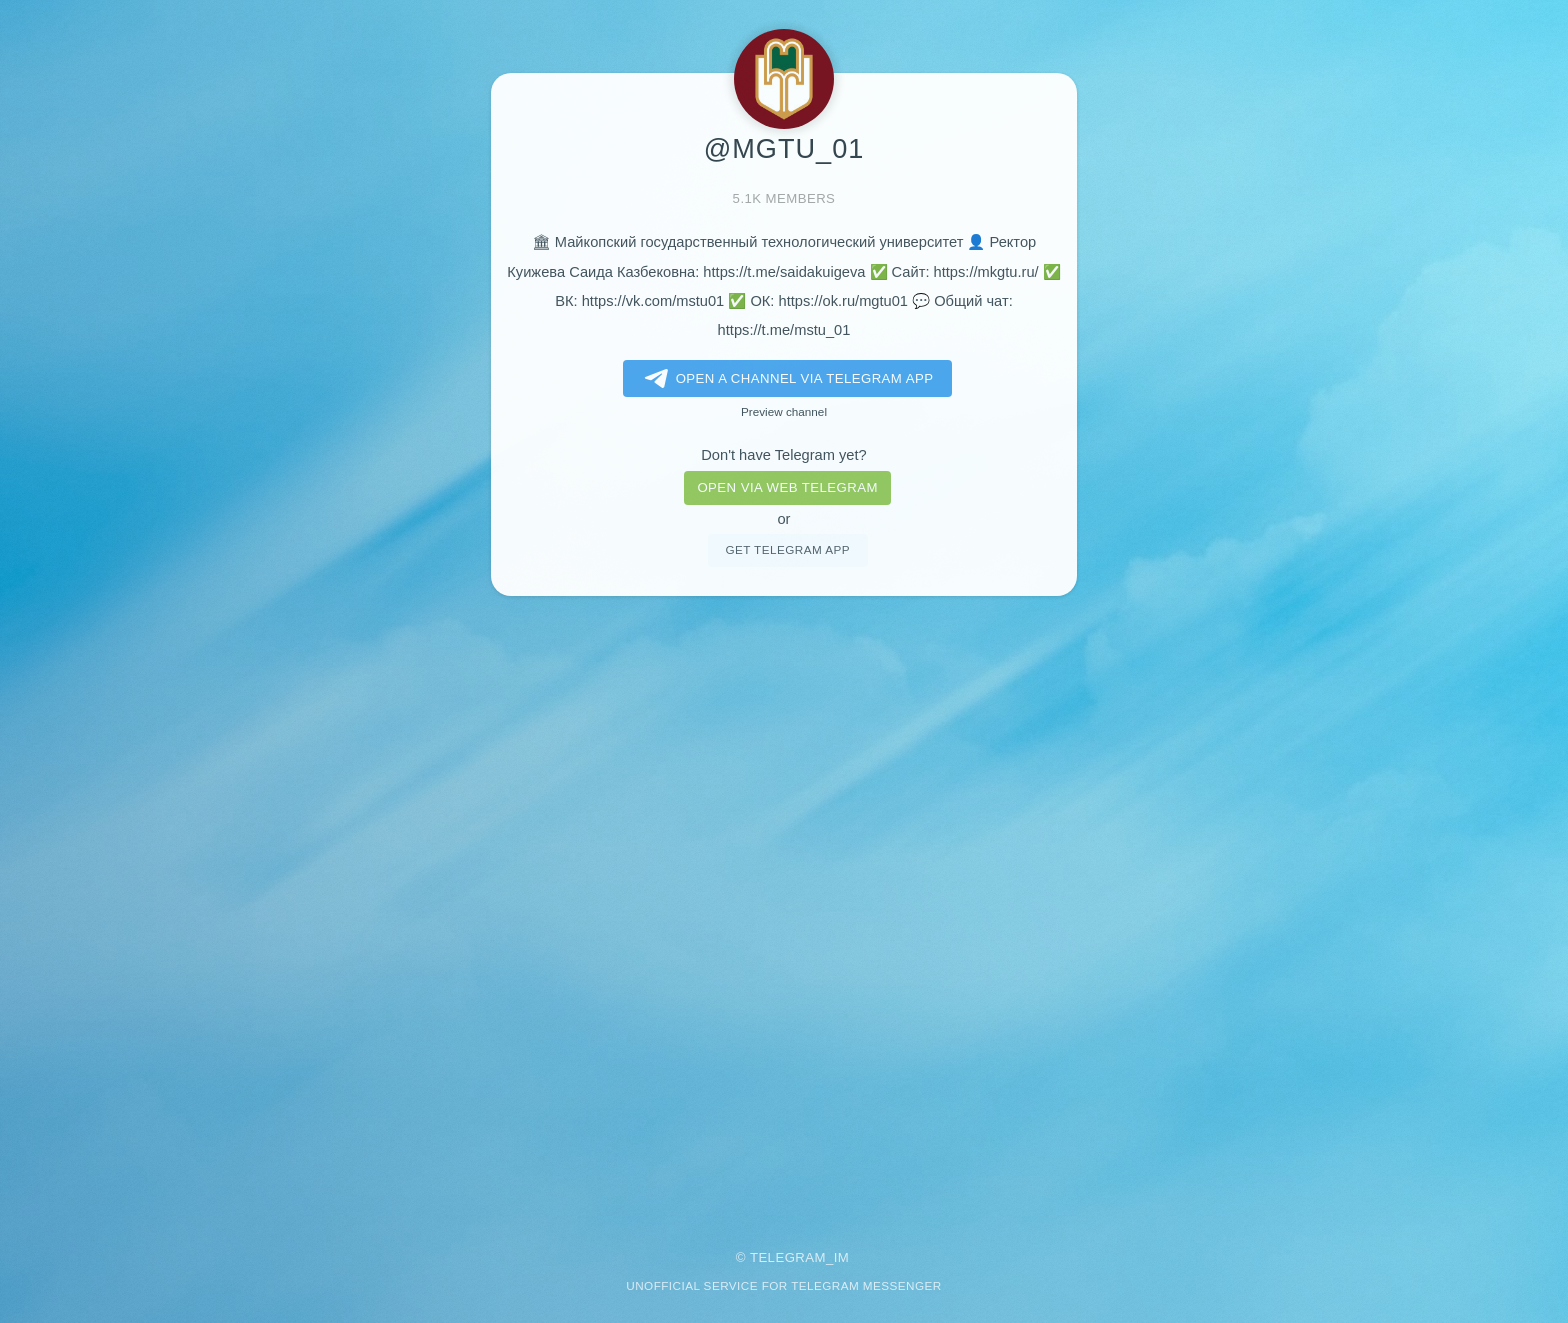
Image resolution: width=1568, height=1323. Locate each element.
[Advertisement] (784, 909)
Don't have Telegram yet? (783, 455)
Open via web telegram (787, 487)
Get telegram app (787, 549)
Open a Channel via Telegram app (785, 379)
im (842, 1257)
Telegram (788, 1257)
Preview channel (784, 411)
